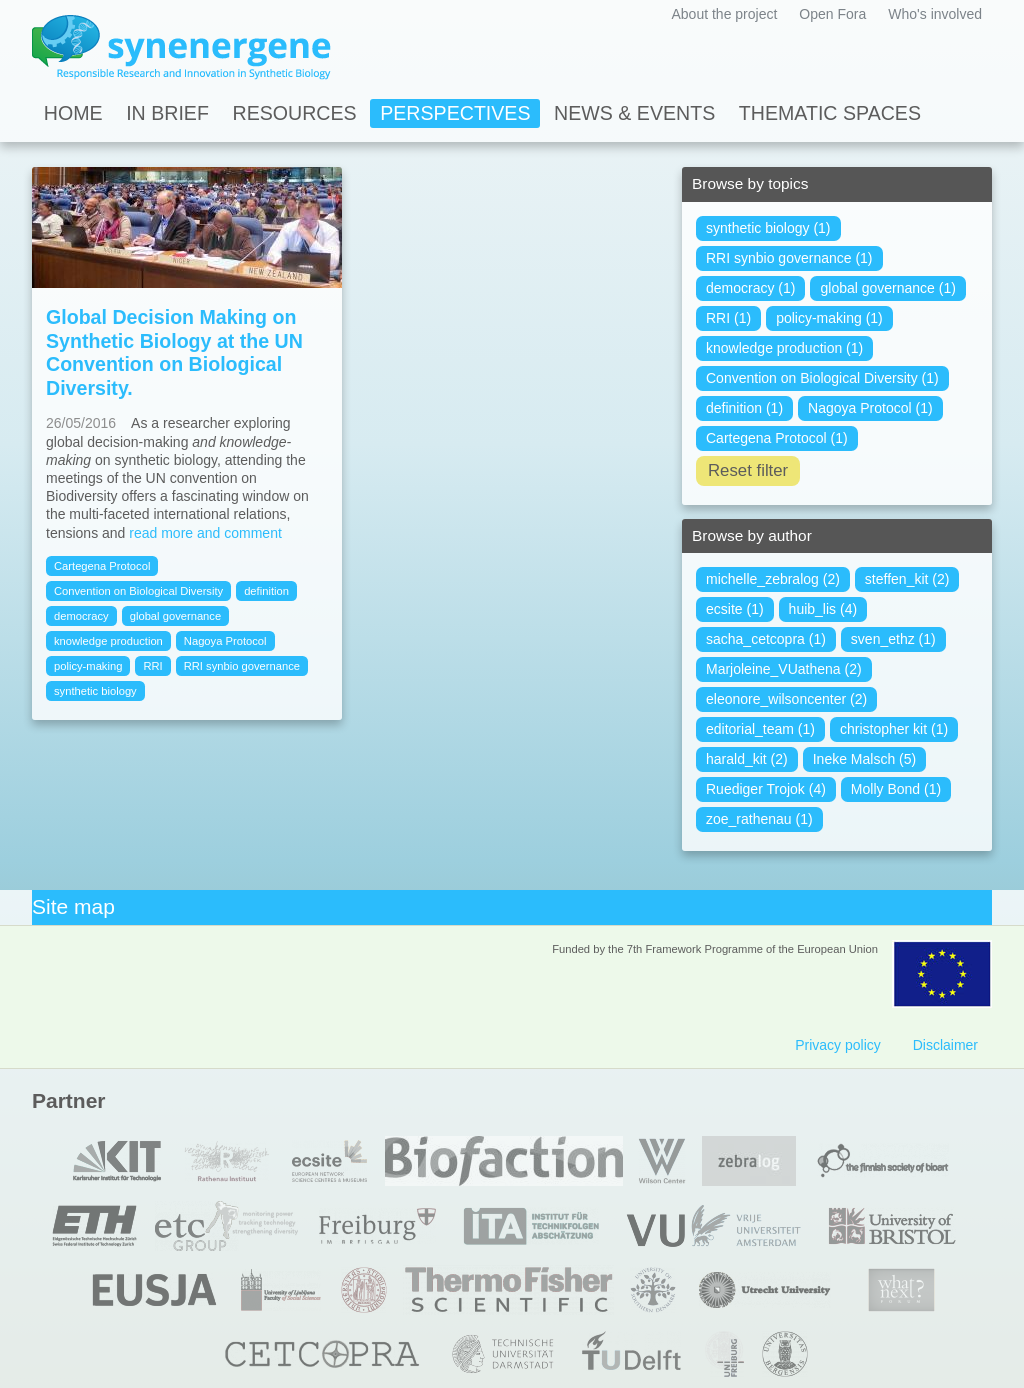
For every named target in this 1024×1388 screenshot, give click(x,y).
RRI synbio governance (242, 666)
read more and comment (205, 533)
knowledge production (108, 641)
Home (73, 113)
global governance (175, 616)
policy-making (88, 666)
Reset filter (748, 470)
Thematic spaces (830, 113)
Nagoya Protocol (225, 641)
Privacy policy (838, 1045)
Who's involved (935, 14)
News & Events (634, 113)
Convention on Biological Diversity (138, 591)
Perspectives (455, 113)
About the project (724, 14)
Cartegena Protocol (102, 566)
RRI (152, 666)
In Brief (167, 113)
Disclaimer (945, 1045)
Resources (295, 113)
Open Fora (832, 14)
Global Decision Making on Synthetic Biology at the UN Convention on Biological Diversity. (174, 352)
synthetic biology (95, 691)
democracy (81, 616)
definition (266, 591)
